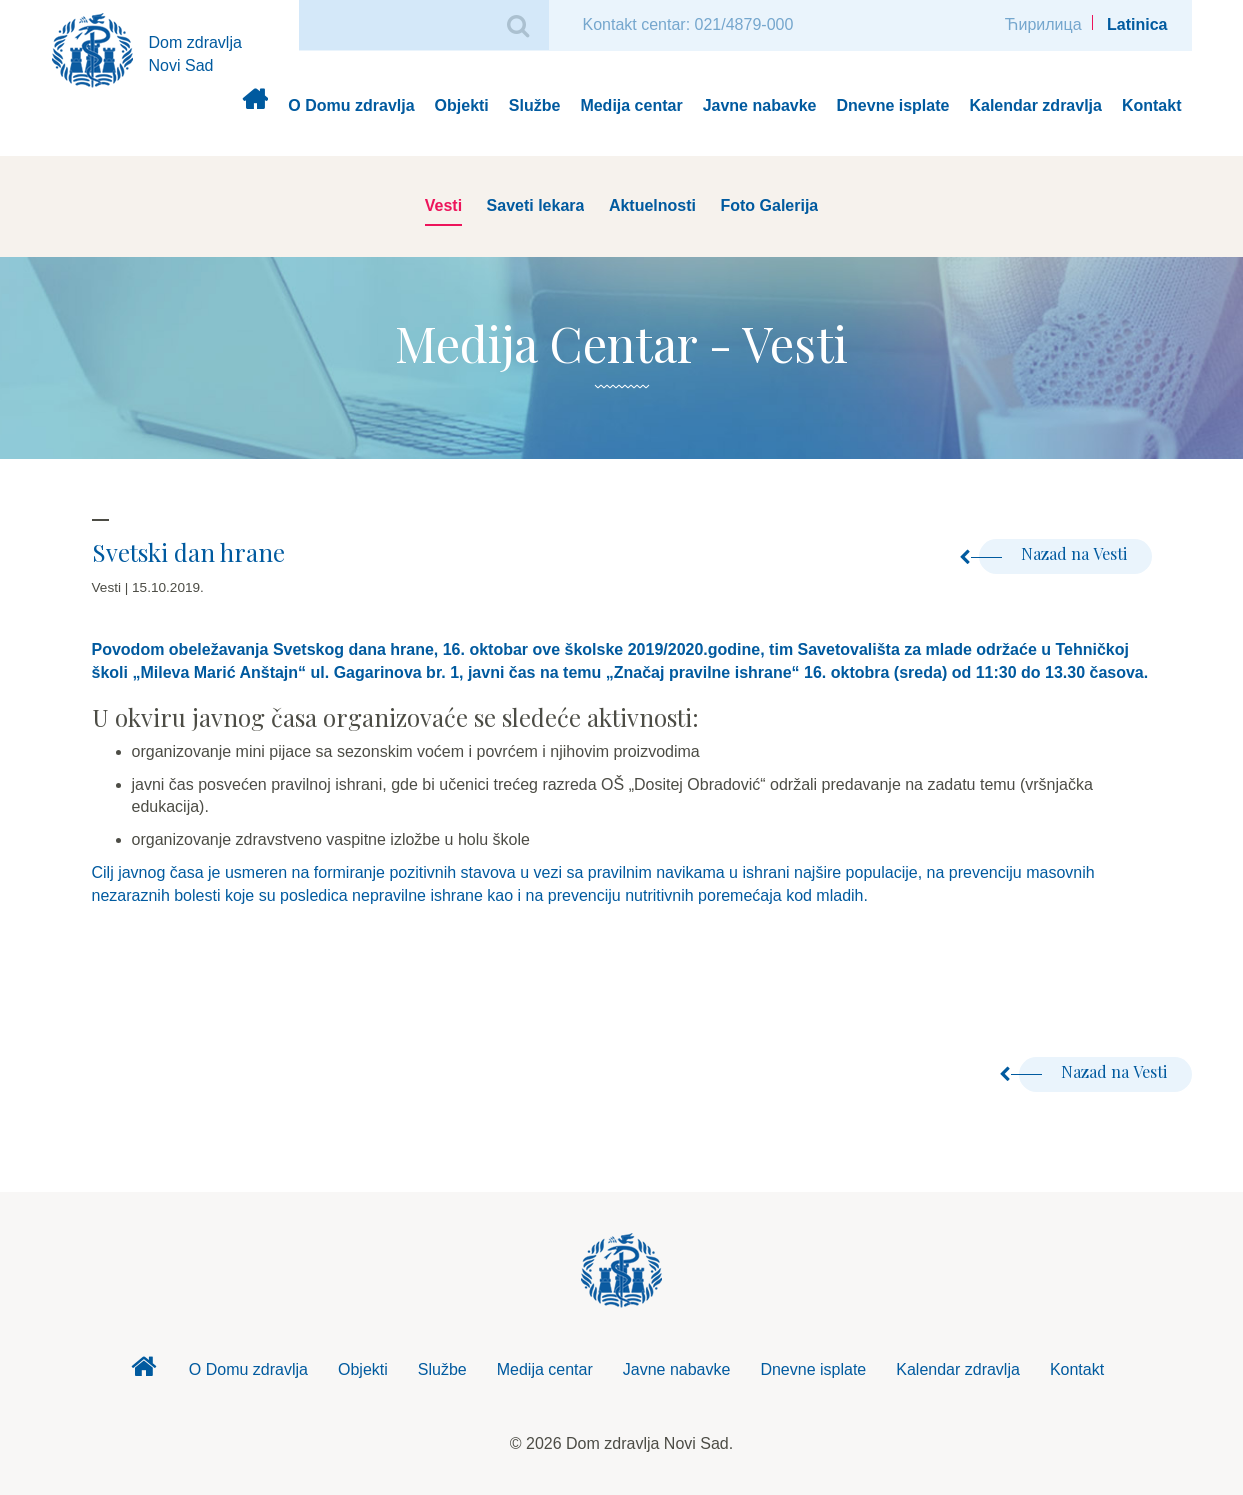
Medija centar (631, 105)
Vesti (443, 205)
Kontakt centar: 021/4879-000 (688, 24)
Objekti (462, 105)
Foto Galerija (769, 205)
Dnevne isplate (893, 105)
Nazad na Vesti (1053, 553)
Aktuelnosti (652, 205)
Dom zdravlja (254, 106)
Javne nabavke (760, 105)
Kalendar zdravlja (1035, 105)
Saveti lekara (536, 205)
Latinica (1137, 24)
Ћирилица (1043, 24)
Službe (535, 105)
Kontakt (1152, 105)
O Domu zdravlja (351, 105)
